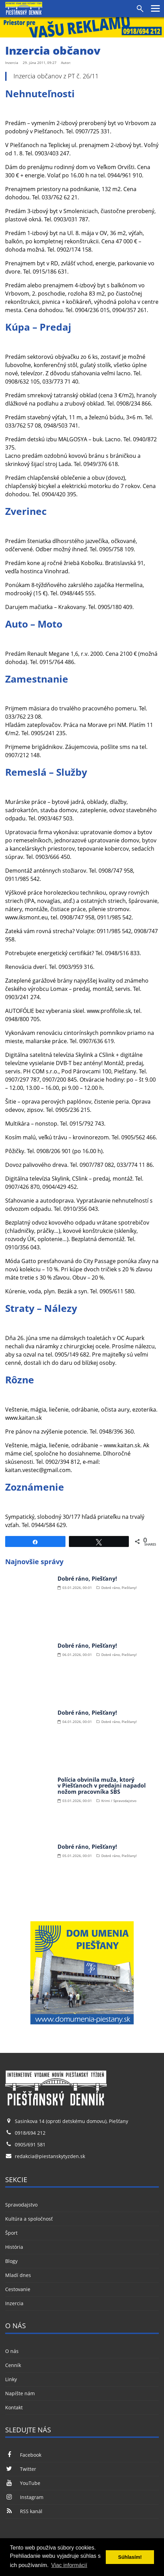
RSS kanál (23, 2511)
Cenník (13, 2365)
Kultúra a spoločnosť (29, 2218)
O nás (12, 2351)
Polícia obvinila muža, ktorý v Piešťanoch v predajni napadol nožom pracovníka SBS (102, 1785)
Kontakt (14, 2407)
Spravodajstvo (21, 2204)
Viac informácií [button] (69, 2565)
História (14, 2247)
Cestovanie (17, 2289)
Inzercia (14, 2303)
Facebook (23, 2455)
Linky (11, 2379)
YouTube (22, 2483)
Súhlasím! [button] (130, 2557)
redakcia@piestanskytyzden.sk (50, 2156)
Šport (11, 2233)
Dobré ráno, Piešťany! (87, 1578)
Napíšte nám (20, 2393)
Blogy (11, 2261)
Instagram (24, 2497)
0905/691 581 (30, 2144)
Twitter (20, 2469)
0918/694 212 (30, 2133)
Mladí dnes (18, 2275)
